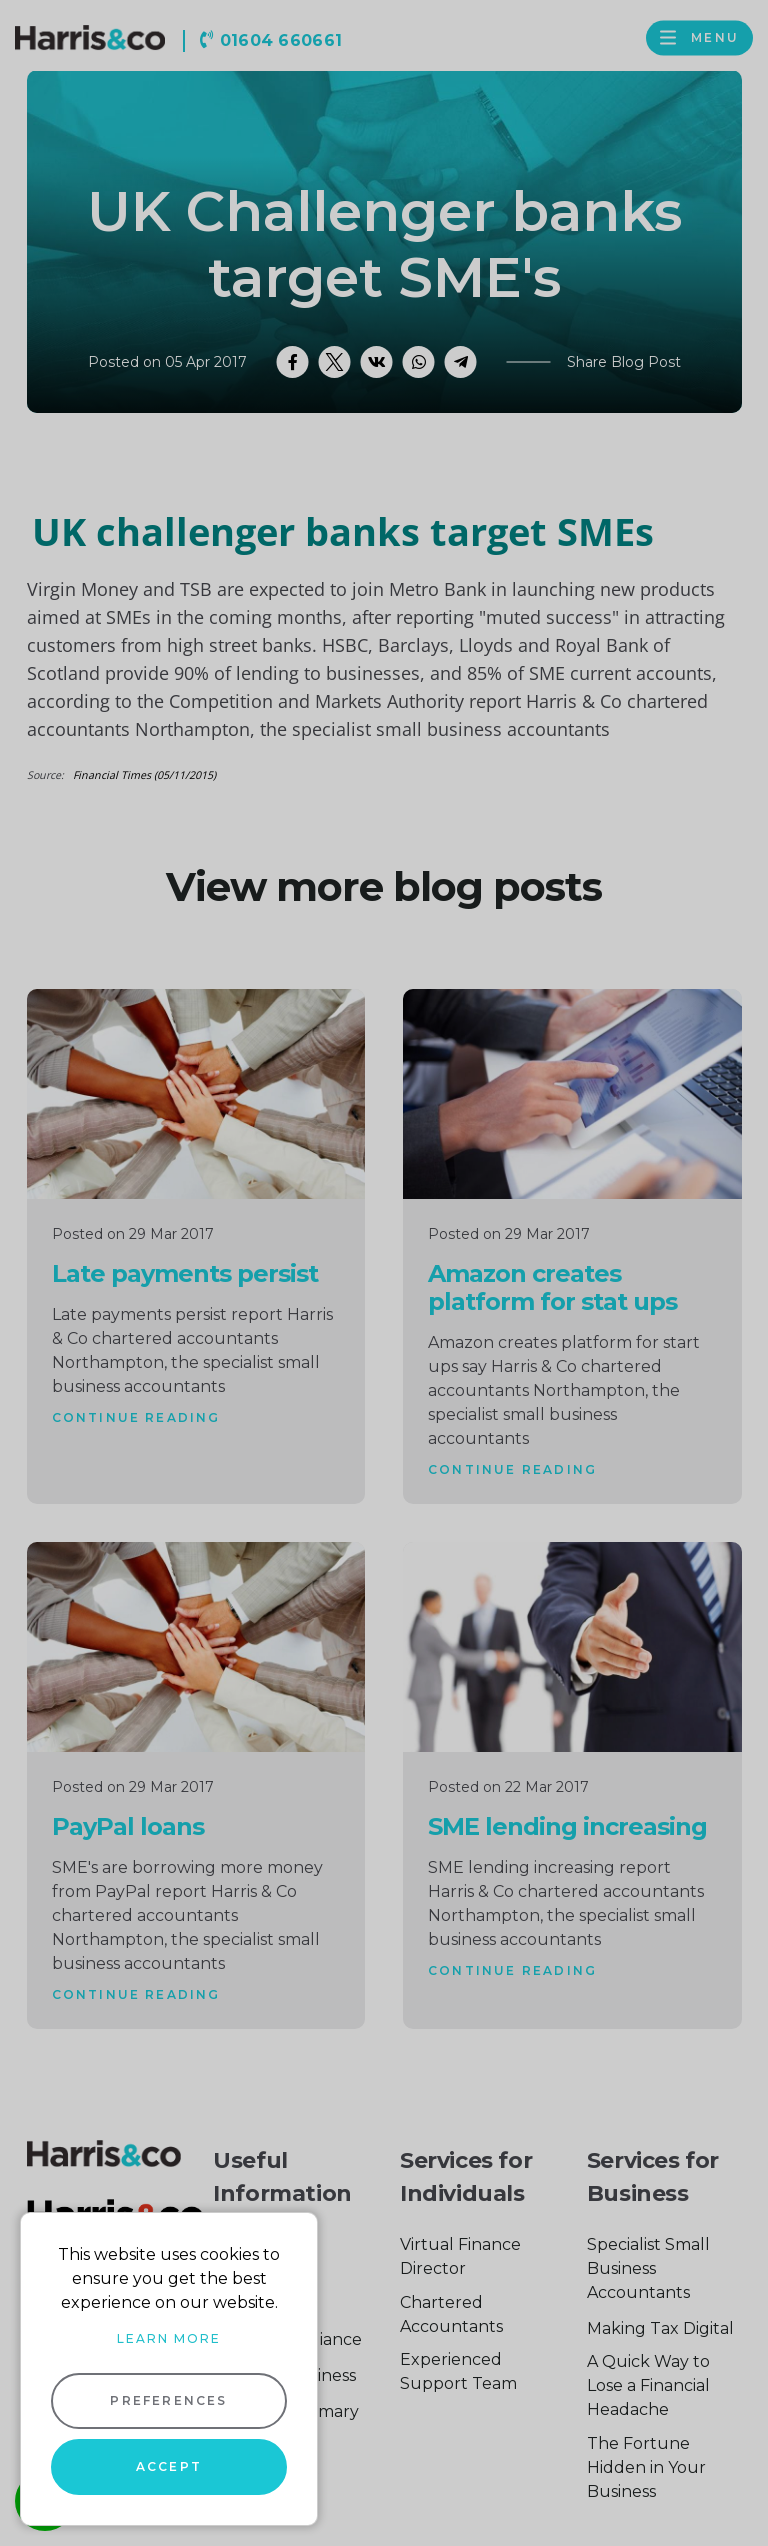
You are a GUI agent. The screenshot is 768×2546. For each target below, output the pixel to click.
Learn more (169, 2338)
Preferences (168, 2400)
